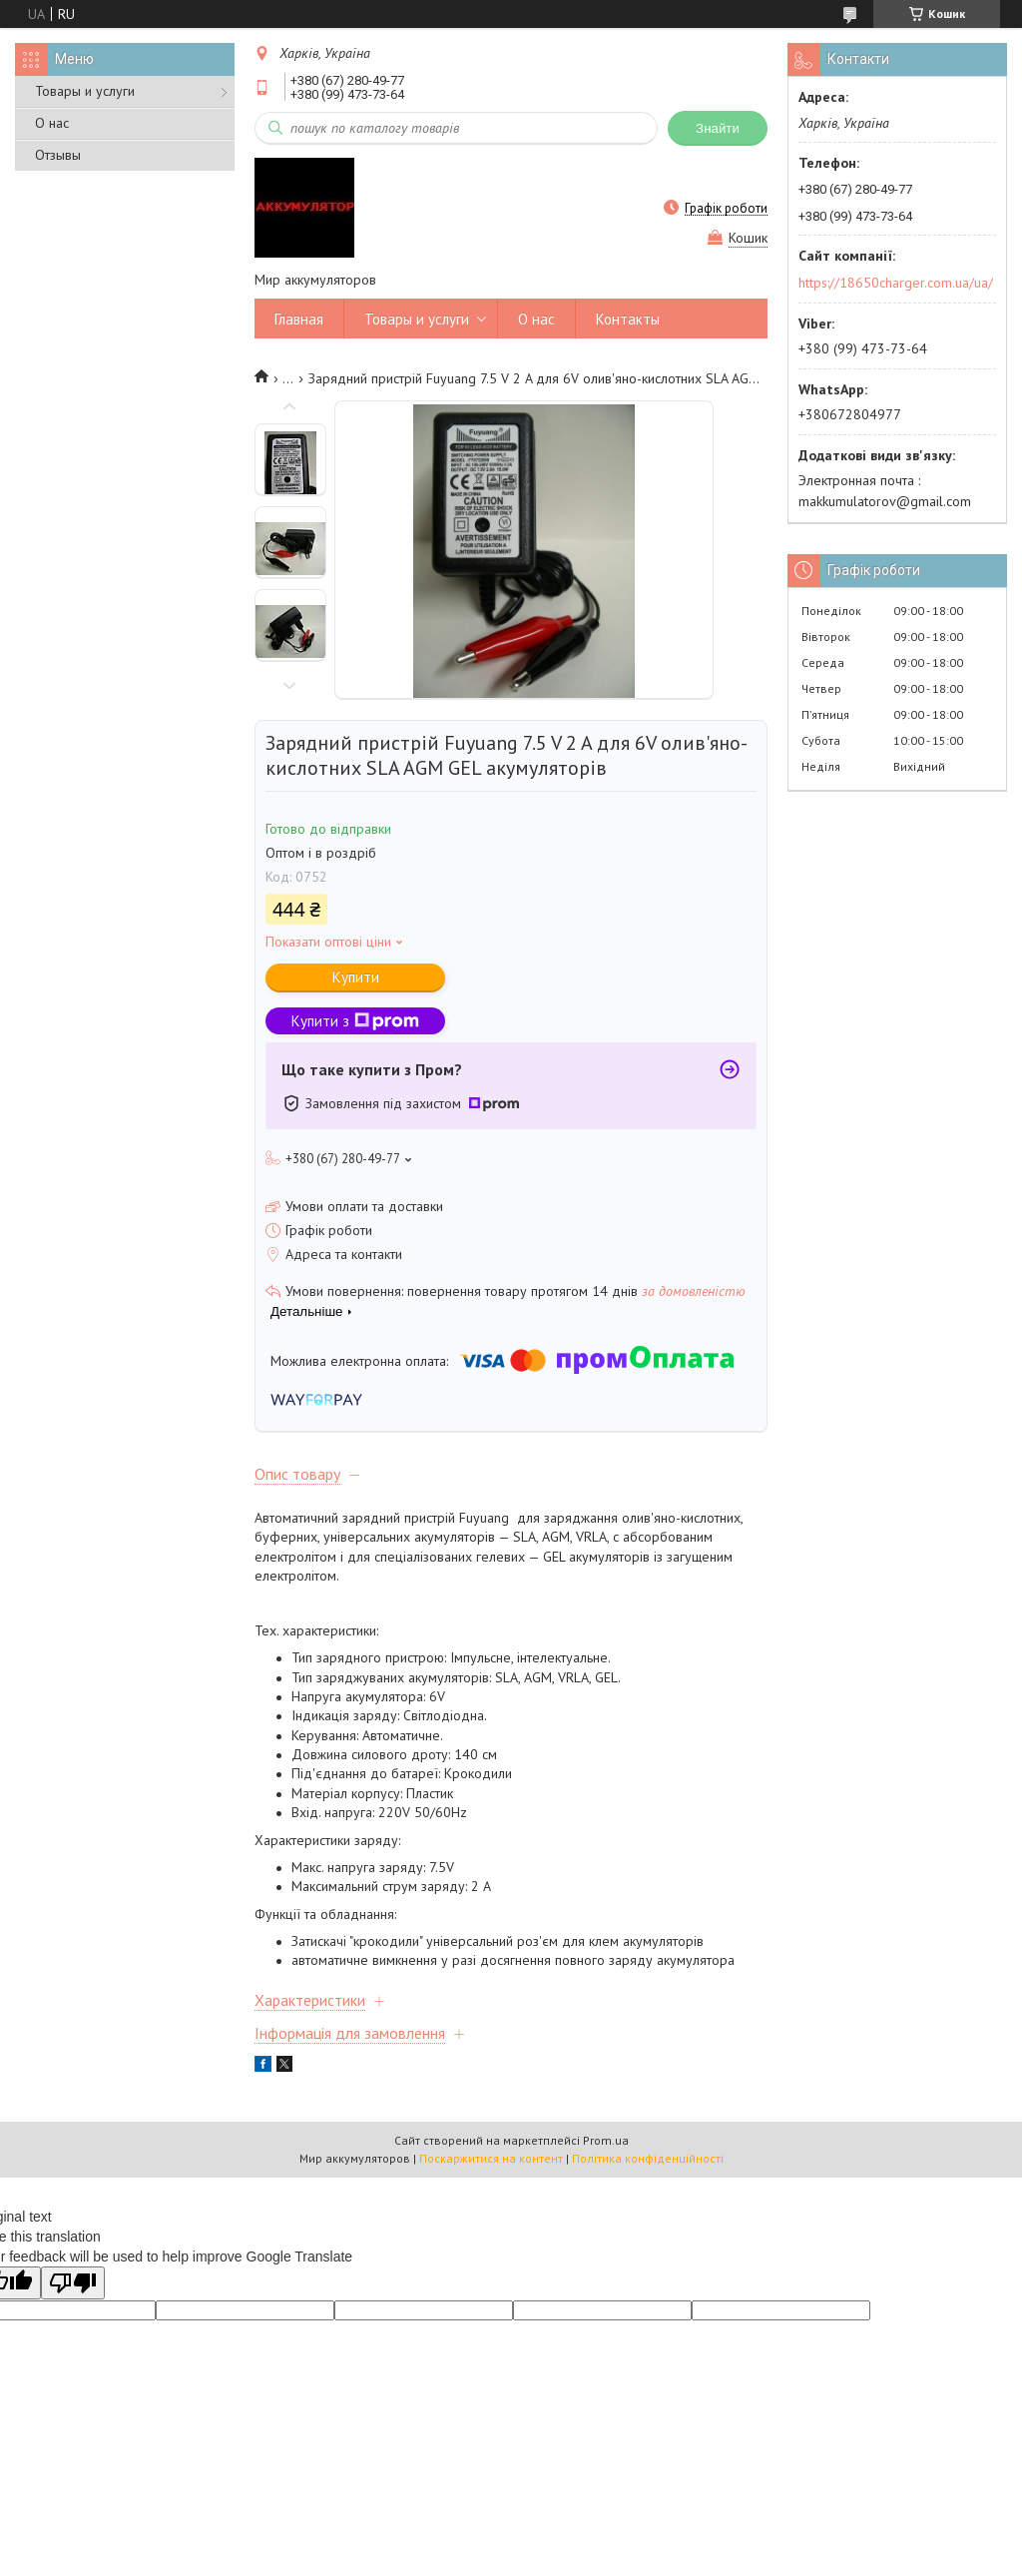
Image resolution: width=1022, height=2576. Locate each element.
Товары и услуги (85, 91)
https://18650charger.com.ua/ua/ (895, 283)
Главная (298, 319)
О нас (52, 123)
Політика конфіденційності (648, 2158)
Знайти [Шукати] (718, 128)
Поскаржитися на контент (491, 2158)
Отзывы (58, 155)
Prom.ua (606, 2140)
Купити (355, 976)
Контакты (628, 319)
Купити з (355, 1020)
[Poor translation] (73, 2282)
